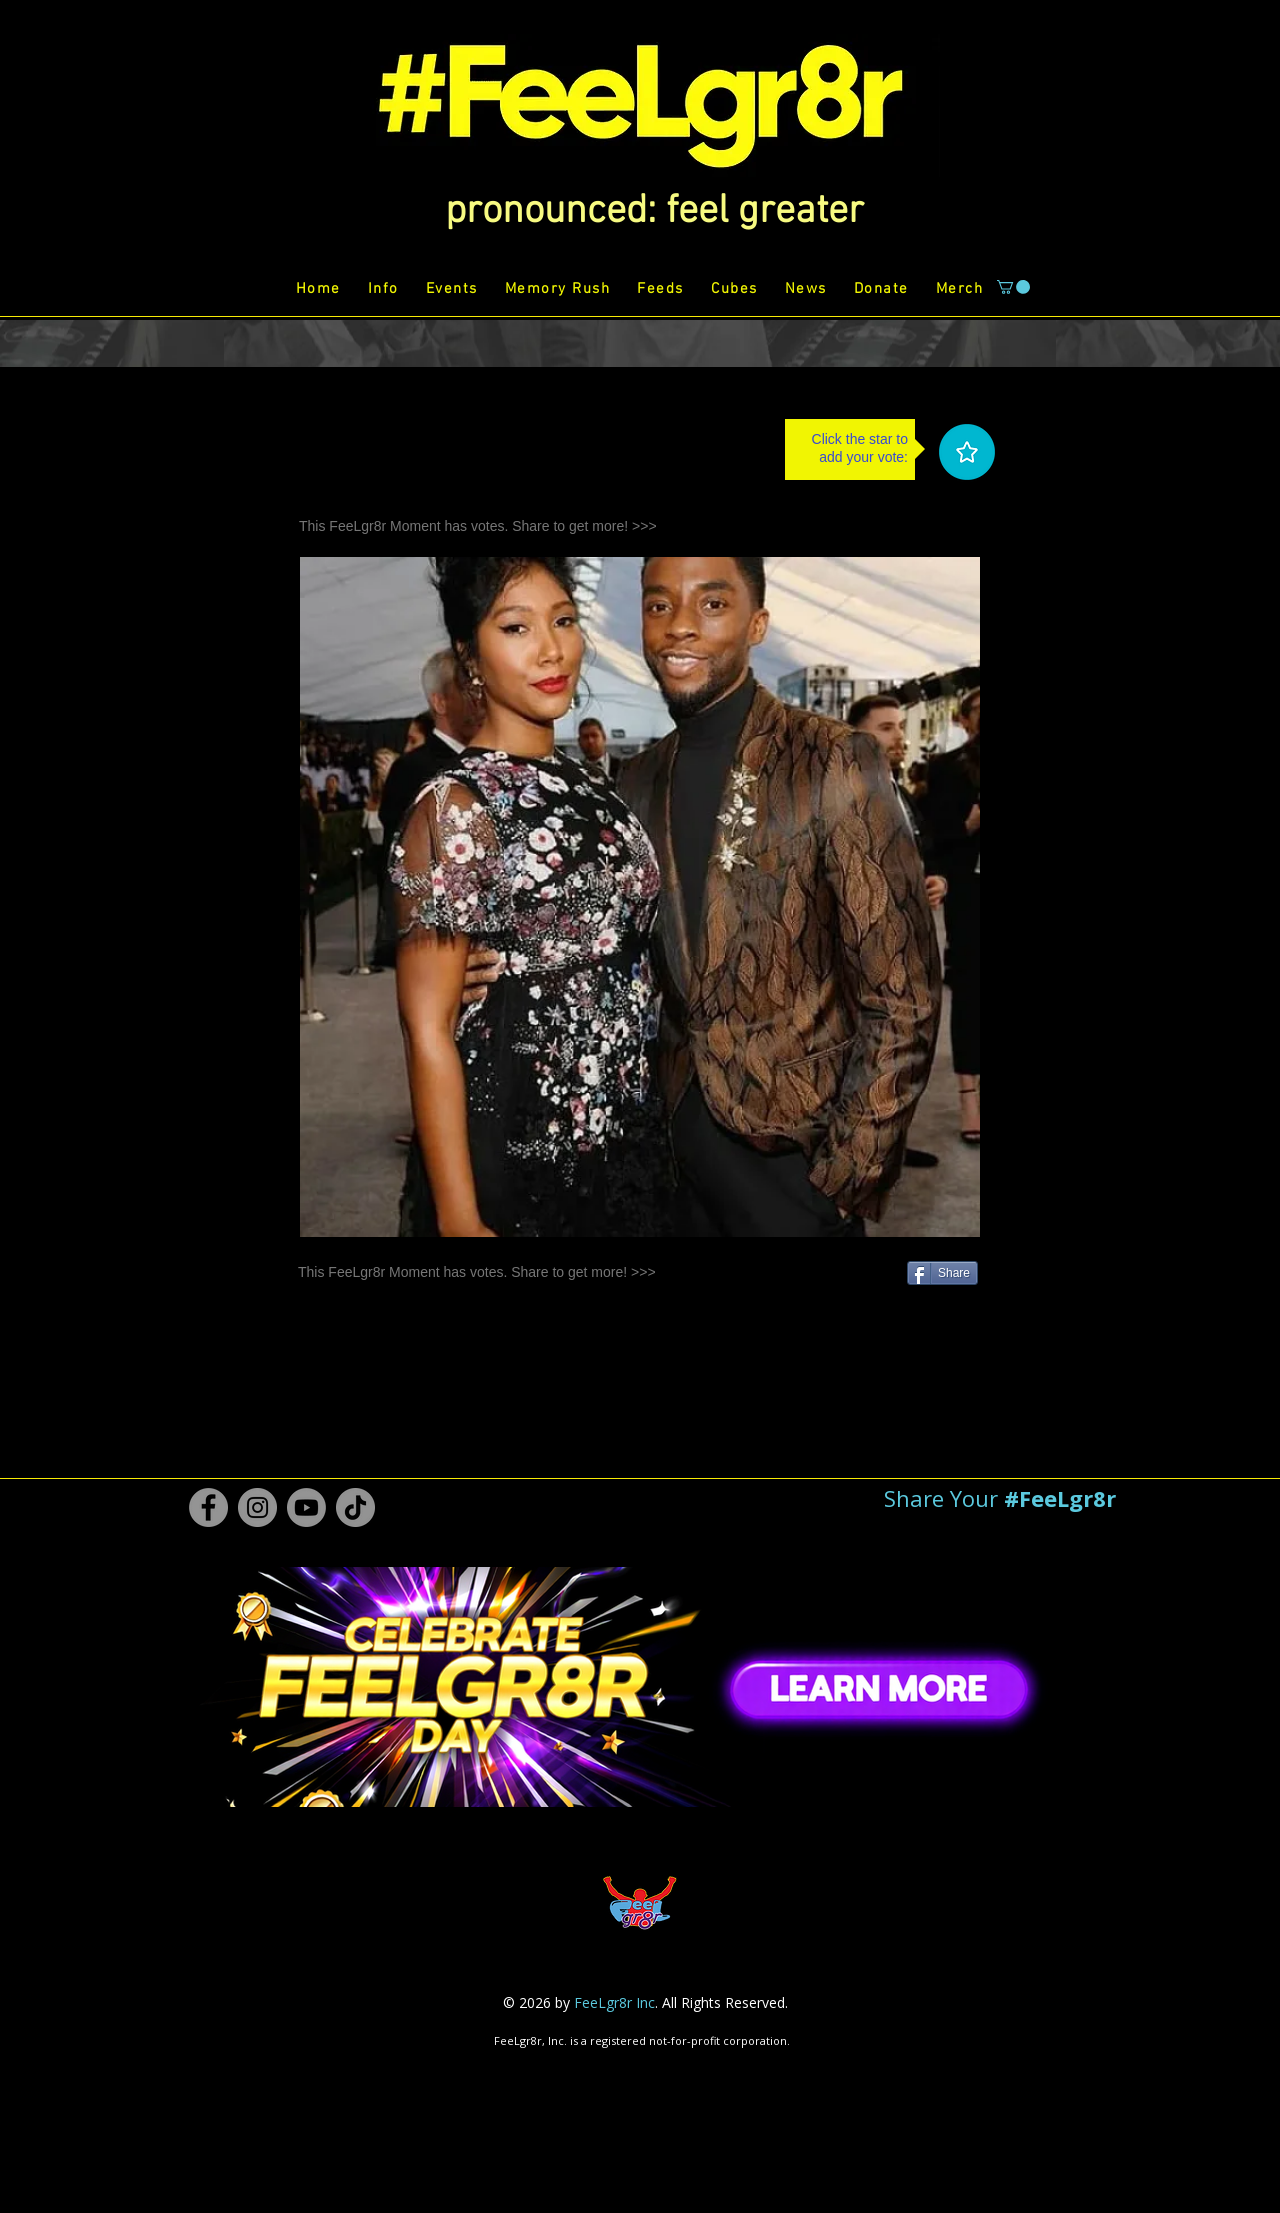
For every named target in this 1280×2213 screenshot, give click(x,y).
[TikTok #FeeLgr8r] (355, 1507)
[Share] (942, 1273)
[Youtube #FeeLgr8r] (306, 1507)
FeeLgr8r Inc (614, 2002)
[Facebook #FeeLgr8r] (208, 1507)
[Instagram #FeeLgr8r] (257, 1507)
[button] (654, 212)
